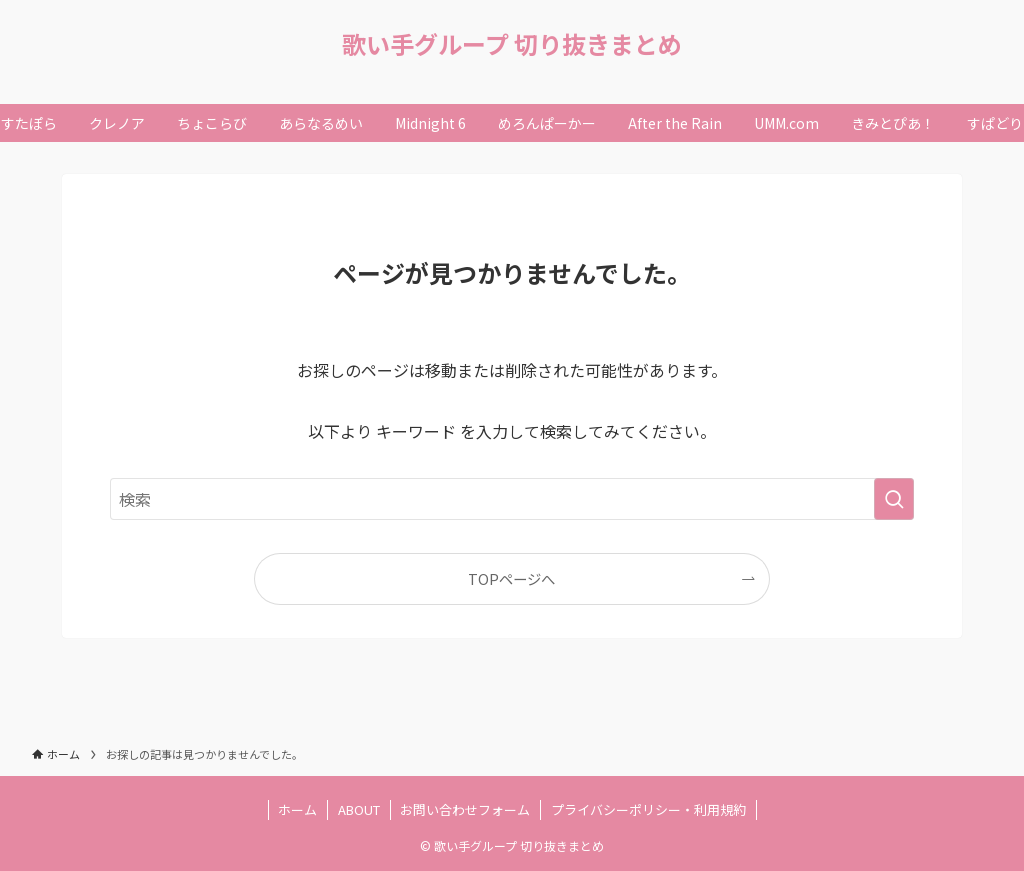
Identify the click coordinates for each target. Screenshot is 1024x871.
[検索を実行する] (894, 499)
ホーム (297, 809)
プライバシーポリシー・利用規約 (648, 809)
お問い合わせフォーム (465, 809)
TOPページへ (511, 578)
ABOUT (359, 809)
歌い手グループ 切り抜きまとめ (512, 44)
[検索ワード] (512, 499)
